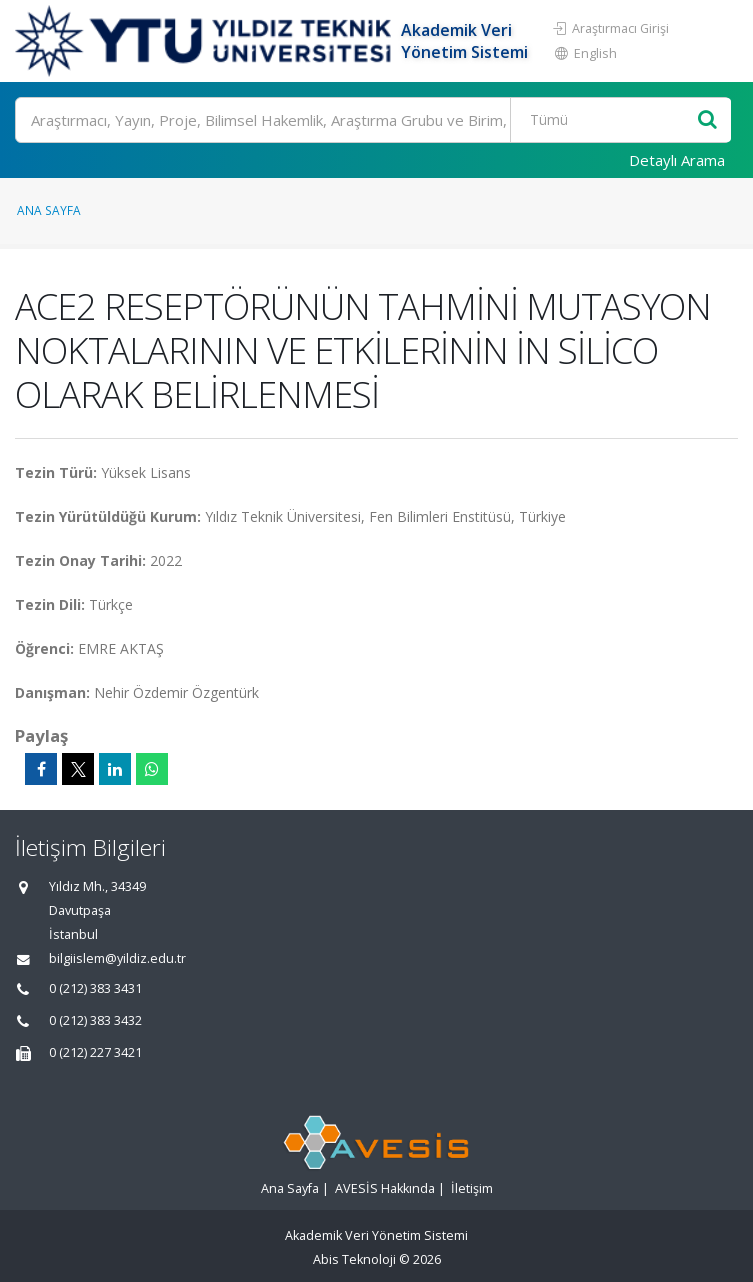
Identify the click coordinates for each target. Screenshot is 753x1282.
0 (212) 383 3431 (95, 988)
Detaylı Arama (677, 160)
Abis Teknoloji (354, 1259)
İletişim (472, 1188)
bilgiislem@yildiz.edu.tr (117, 958)
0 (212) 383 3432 (95, 1020)
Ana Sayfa (49, 210)
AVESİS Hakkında (385, 1188)
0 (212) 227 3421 (95, 1052)
